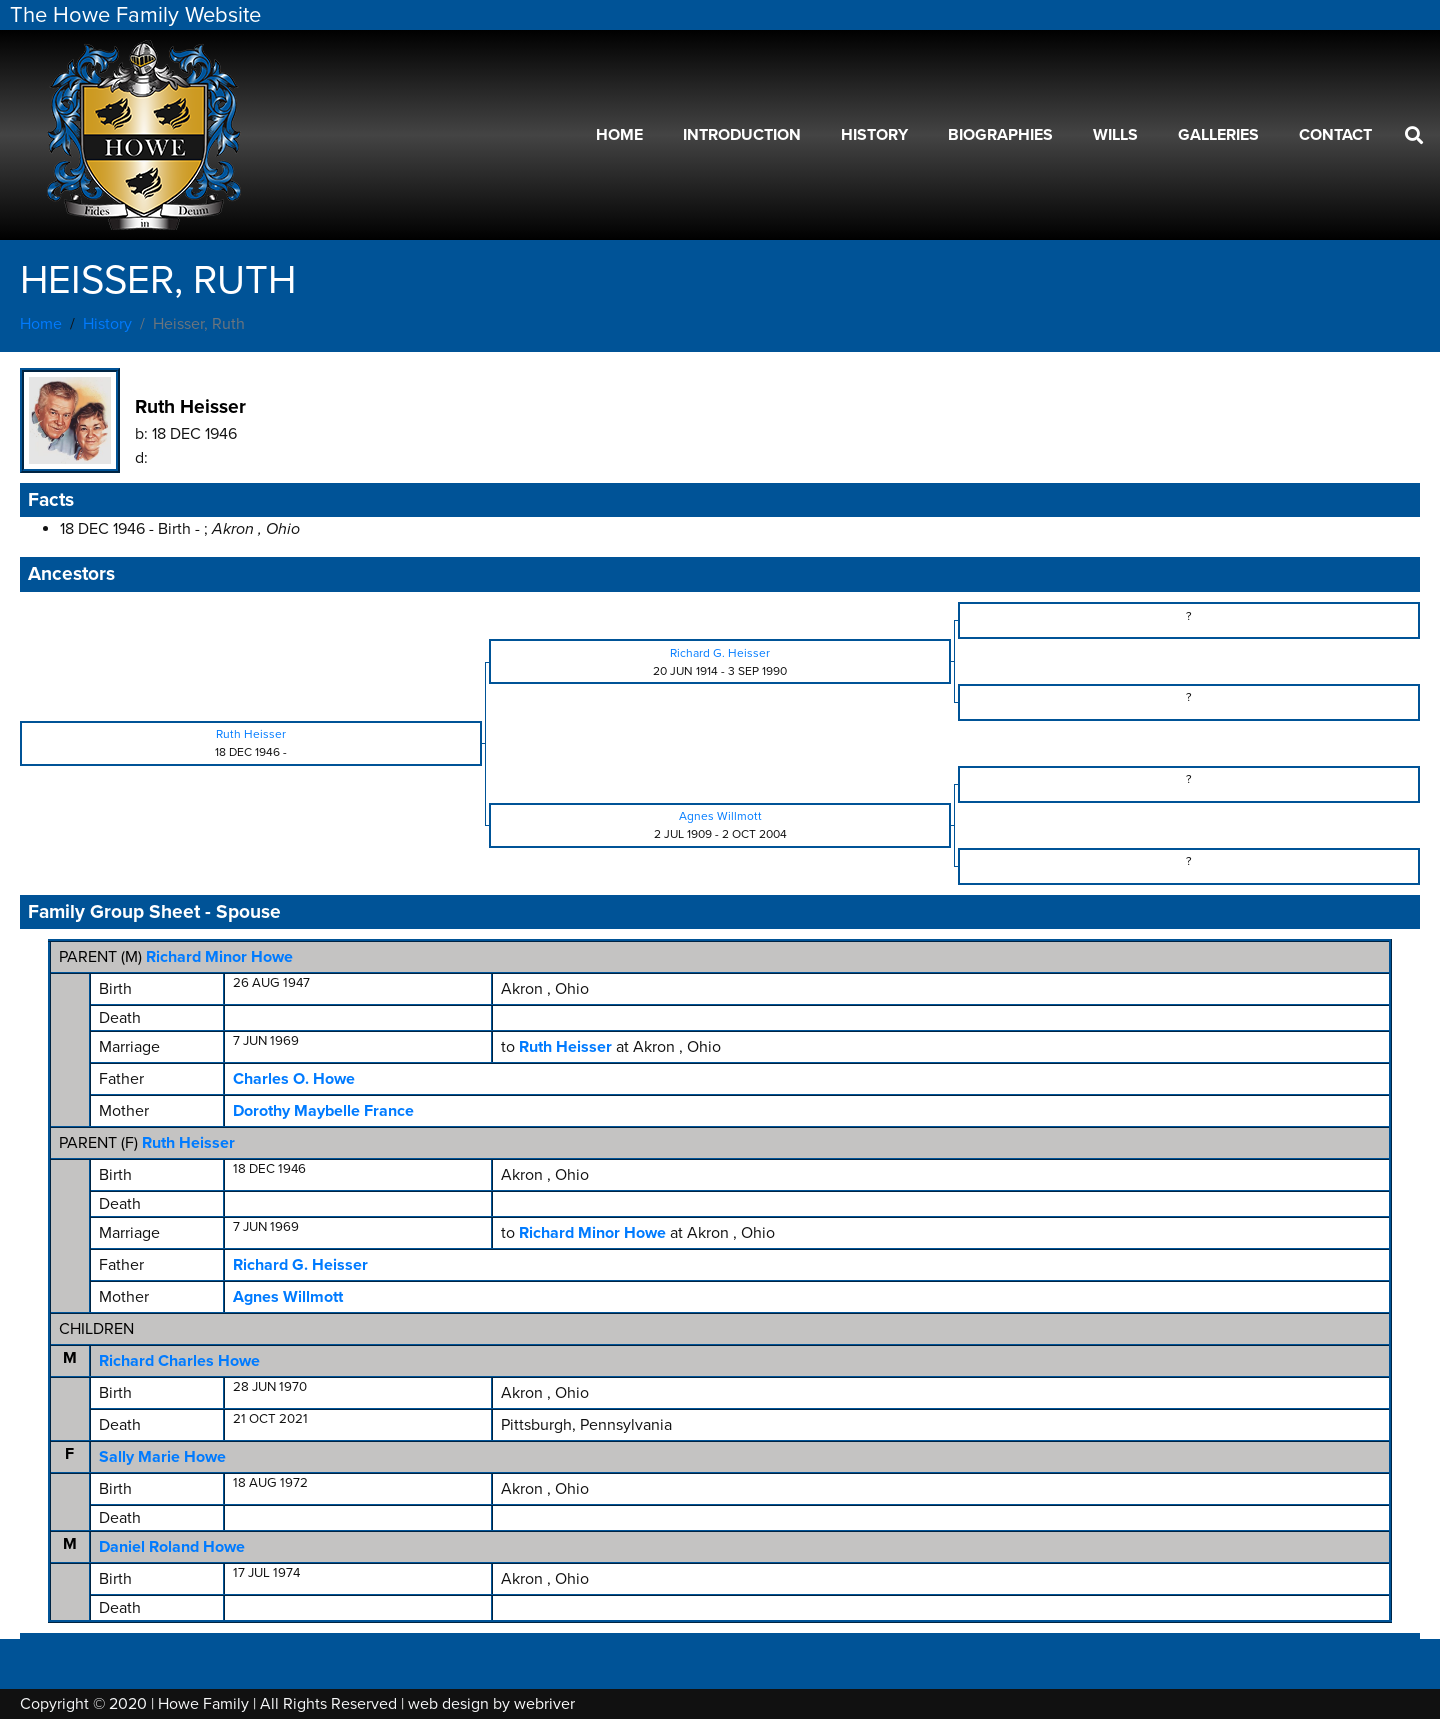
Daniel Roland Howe (172, 1547)
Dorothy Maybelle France (323, 1111)
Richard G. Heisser (300, 1265)
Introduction (742, 135)
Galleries (1218, 135)
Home (619, 135)
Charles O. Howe (294, 1079)
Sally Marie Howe (162, 1457)
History (874, 135)
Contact (1335, 135)
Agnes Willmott (288, 1297)
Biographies (1000, 135)
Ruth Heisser (188, 1143)
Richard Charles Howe (179, 1361)
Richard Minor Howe (219, 957)
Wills (1115, 135)
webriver (544, 1704)
